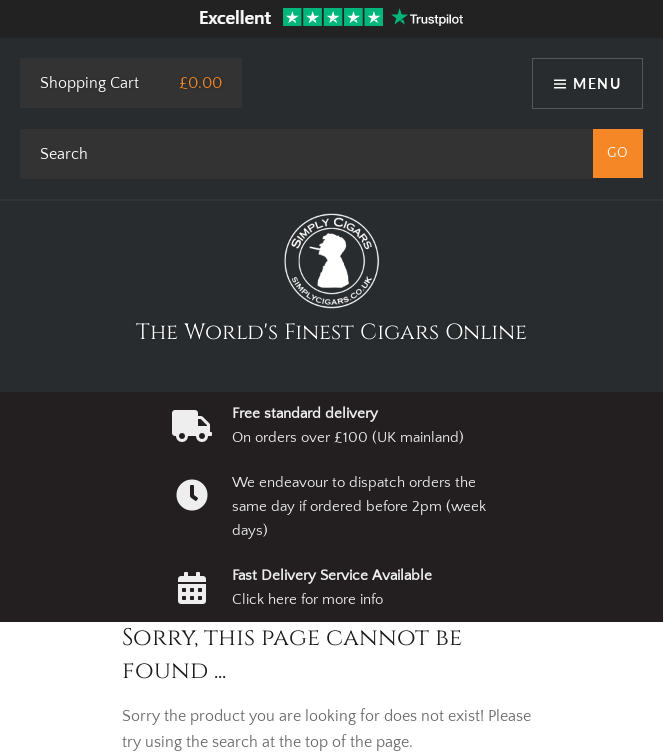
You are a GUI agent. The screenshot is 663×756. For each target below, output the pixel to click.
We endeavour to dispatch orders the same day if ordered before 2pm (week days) (359, 507)
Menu (597, 83)
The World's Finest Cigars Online (331, 332)
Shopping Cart (89, 83)
